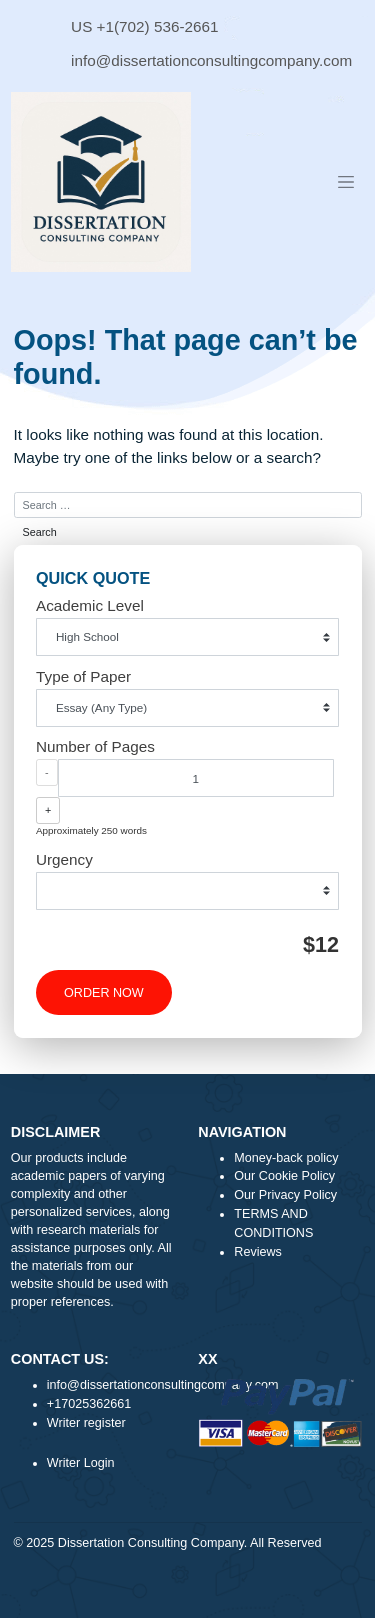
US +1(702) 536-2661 (144, 26)
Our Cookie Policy (284, 1176)
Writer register (86, 1423)
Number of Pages (95, 746)
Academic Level (90, 605)
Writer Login (82, 1463)
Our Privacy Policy (285, 1195)
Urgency (64, 859)
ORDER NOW (104, 993)
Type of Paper (83, 676)
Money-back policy (286, 1158)
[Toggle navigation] (346, 183)
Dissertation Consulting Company (151, 1543)
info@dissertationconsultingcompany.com (211, 60)
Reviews (258, 1252)
